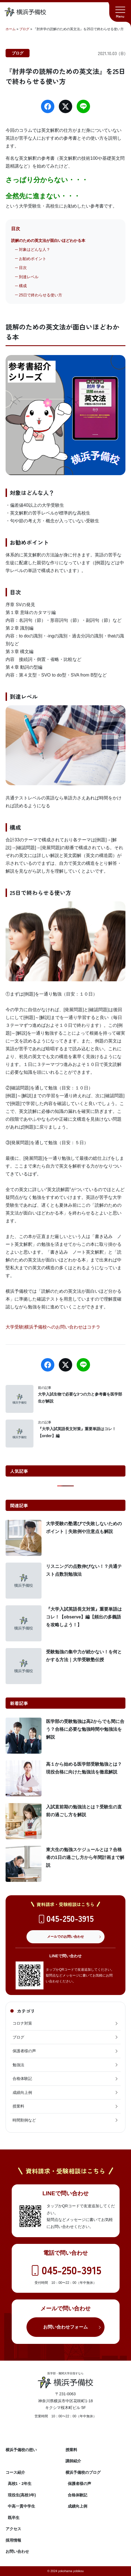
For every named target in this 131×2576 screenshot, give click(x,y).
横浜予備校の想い (21, 2450)
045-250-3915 (70, 1918)
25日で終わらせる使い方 (40, 295)
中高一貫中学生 (21, 2506)
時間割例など (65, 2120)
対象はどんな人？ (34, 249)
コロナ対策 (65, 2023)
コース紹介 (15, 2472)
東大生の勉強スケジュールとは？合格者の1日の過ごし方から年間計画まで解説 (85, 1857)
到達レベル (28, 277)
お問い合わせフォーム (65, 2327)
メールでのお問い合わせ (65, 1937)
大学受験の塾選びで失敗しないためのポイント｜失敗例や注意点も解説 (84, 1527)
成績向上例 (65, 2092)
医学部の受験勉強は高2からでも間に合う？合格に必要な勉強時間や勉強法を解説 (85, 1729)
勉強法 (65, 2065)
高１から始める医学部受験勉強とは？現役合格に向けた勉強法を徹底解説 (84, 1768)
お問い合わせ (17, 2551)
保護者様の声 (65, 2051)
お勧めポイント (32, 258)
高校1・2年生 (20, 2483)
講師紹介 (73, 2461)
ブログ (24, 29)
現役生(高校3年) (22, 2495)
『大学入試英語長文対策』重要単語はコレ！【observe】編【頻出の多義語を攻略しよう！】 (84, 1617)
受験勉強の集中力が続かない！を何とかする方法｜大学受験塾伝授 (84, 1655)
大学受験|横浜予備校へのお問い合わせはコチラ (53, 1327)
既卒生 (14, 2517)
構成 (23, 286)
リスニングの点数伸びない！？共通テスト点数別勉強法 (84, 1570)
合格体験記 (65, 2078)
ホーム (11, 29)
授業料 (65, 2106)
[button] (120, 11)
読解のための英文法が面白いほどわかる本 (48, 240)
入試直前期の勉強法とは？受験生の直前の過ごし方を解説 (84, 1810)
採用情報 (13, 2540)
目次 (23, 267)
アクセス (13, 2529)
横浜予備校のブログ (83, 2472)
